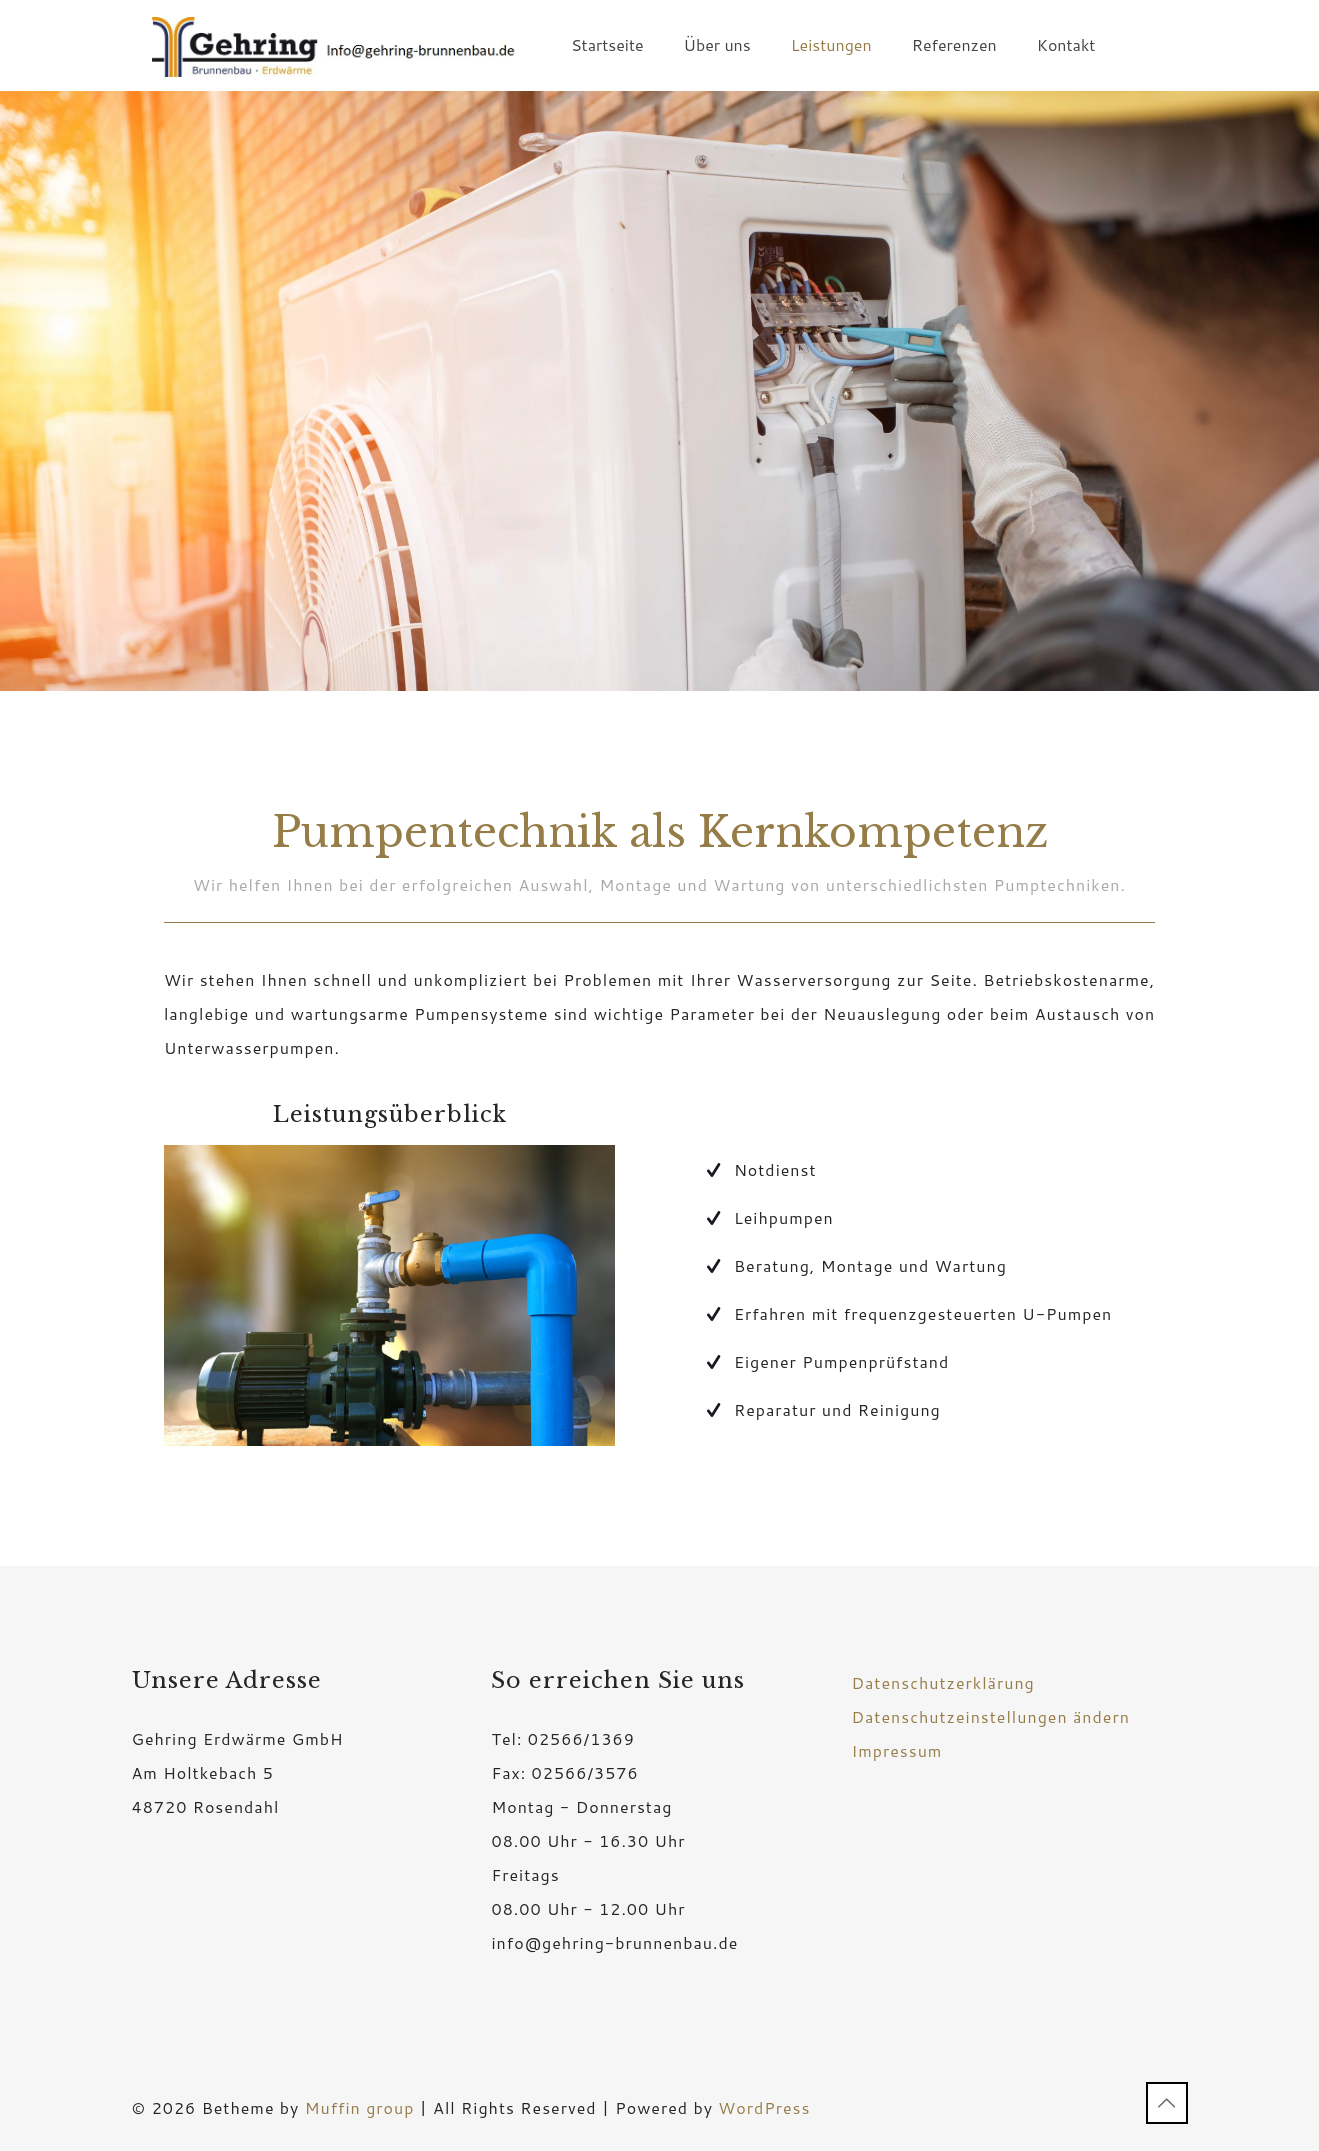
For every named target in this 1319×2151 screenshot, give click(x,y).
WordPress (764, 2107)
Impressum (896, 1750)
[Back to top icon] (1167, 2103)
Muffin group (360, 2107)
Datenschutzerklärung (942, 1682)
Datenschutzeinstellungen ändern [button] (990, 1716)
